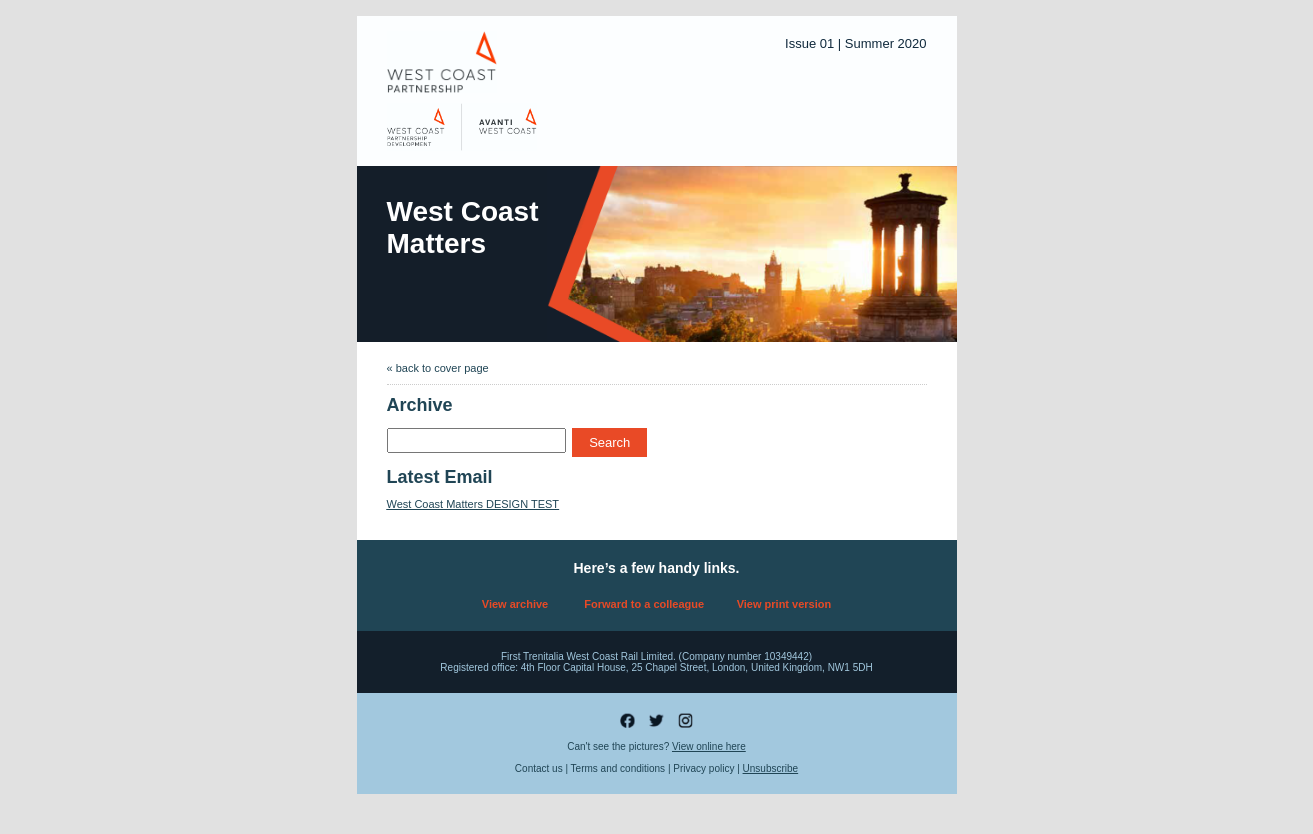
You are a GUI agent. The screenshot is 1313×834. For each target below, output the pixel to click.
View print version (784, 604)
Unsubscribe (771, 768)
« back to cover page (438, 368)
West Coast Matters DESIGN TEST (473, 504)
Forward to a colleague (644, 604)
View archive (515, 604)
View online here (709, 746)
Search (609, 442)
